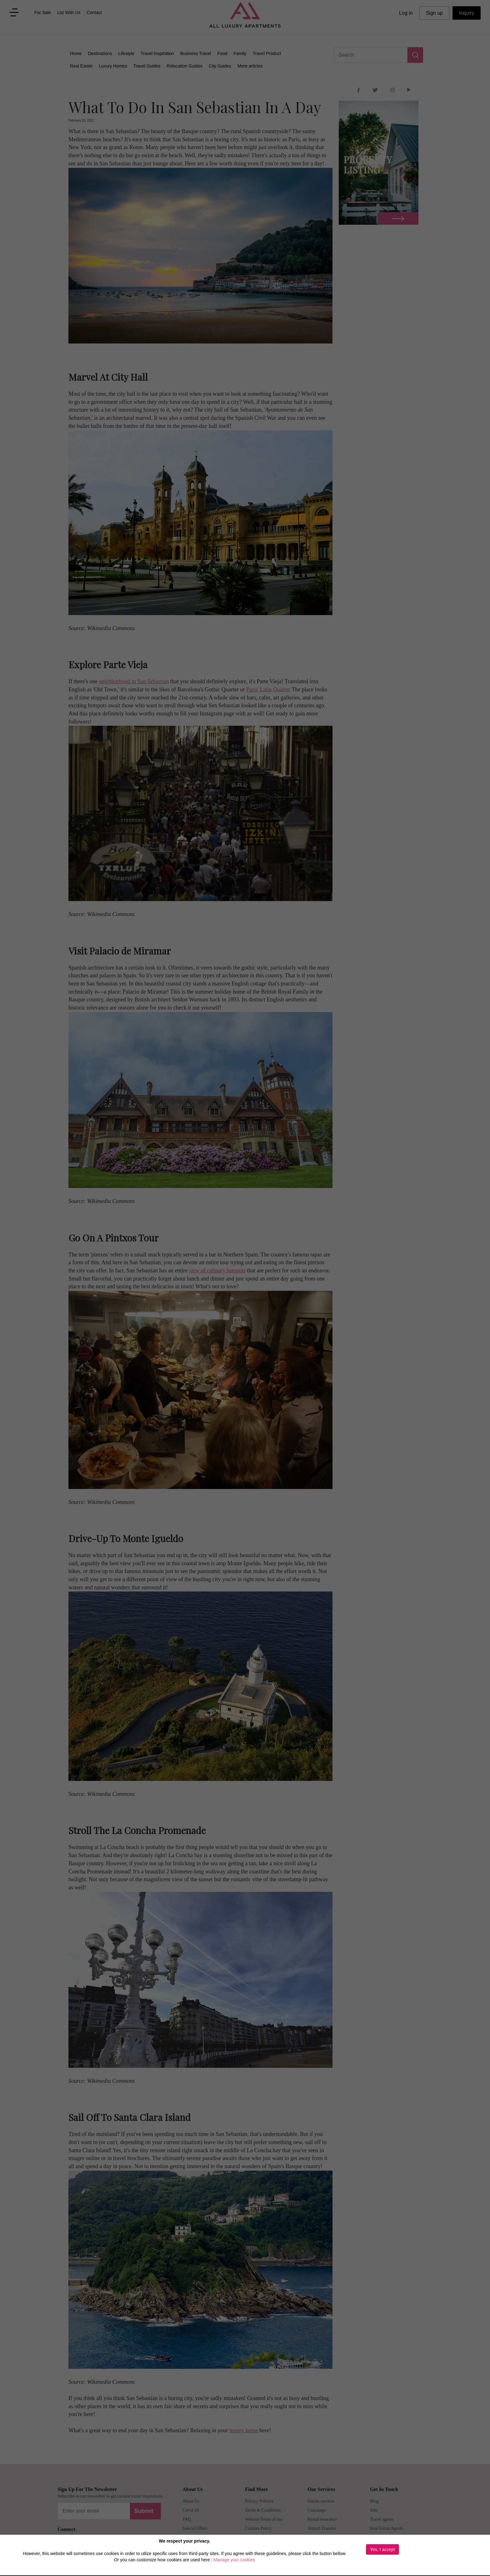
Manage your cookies (234, 2559)
